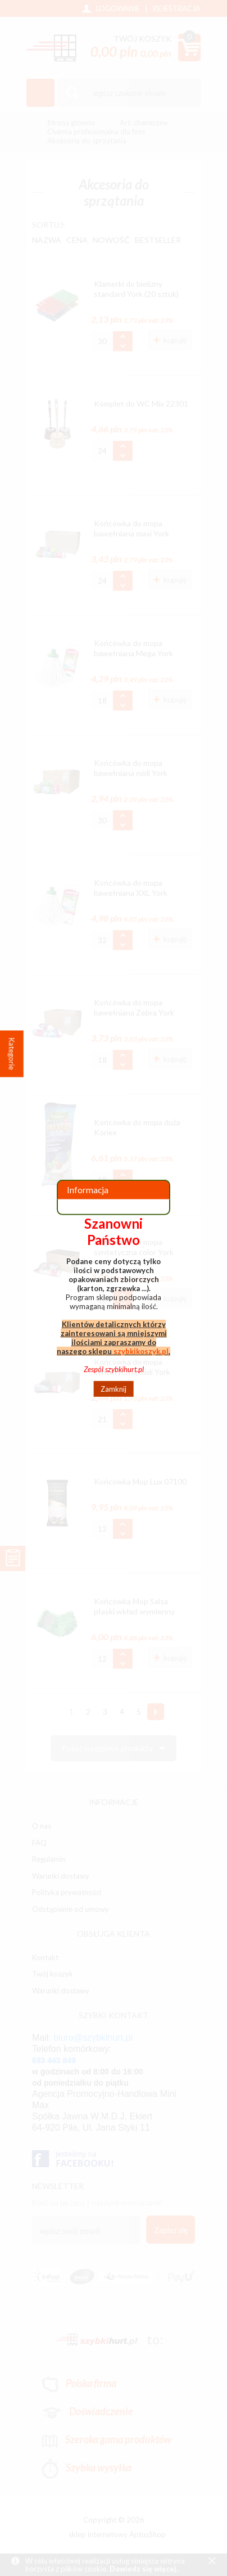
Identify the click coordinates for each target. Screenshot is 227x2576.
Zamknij (113, 1388)
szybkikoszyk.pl (141, 1351)
